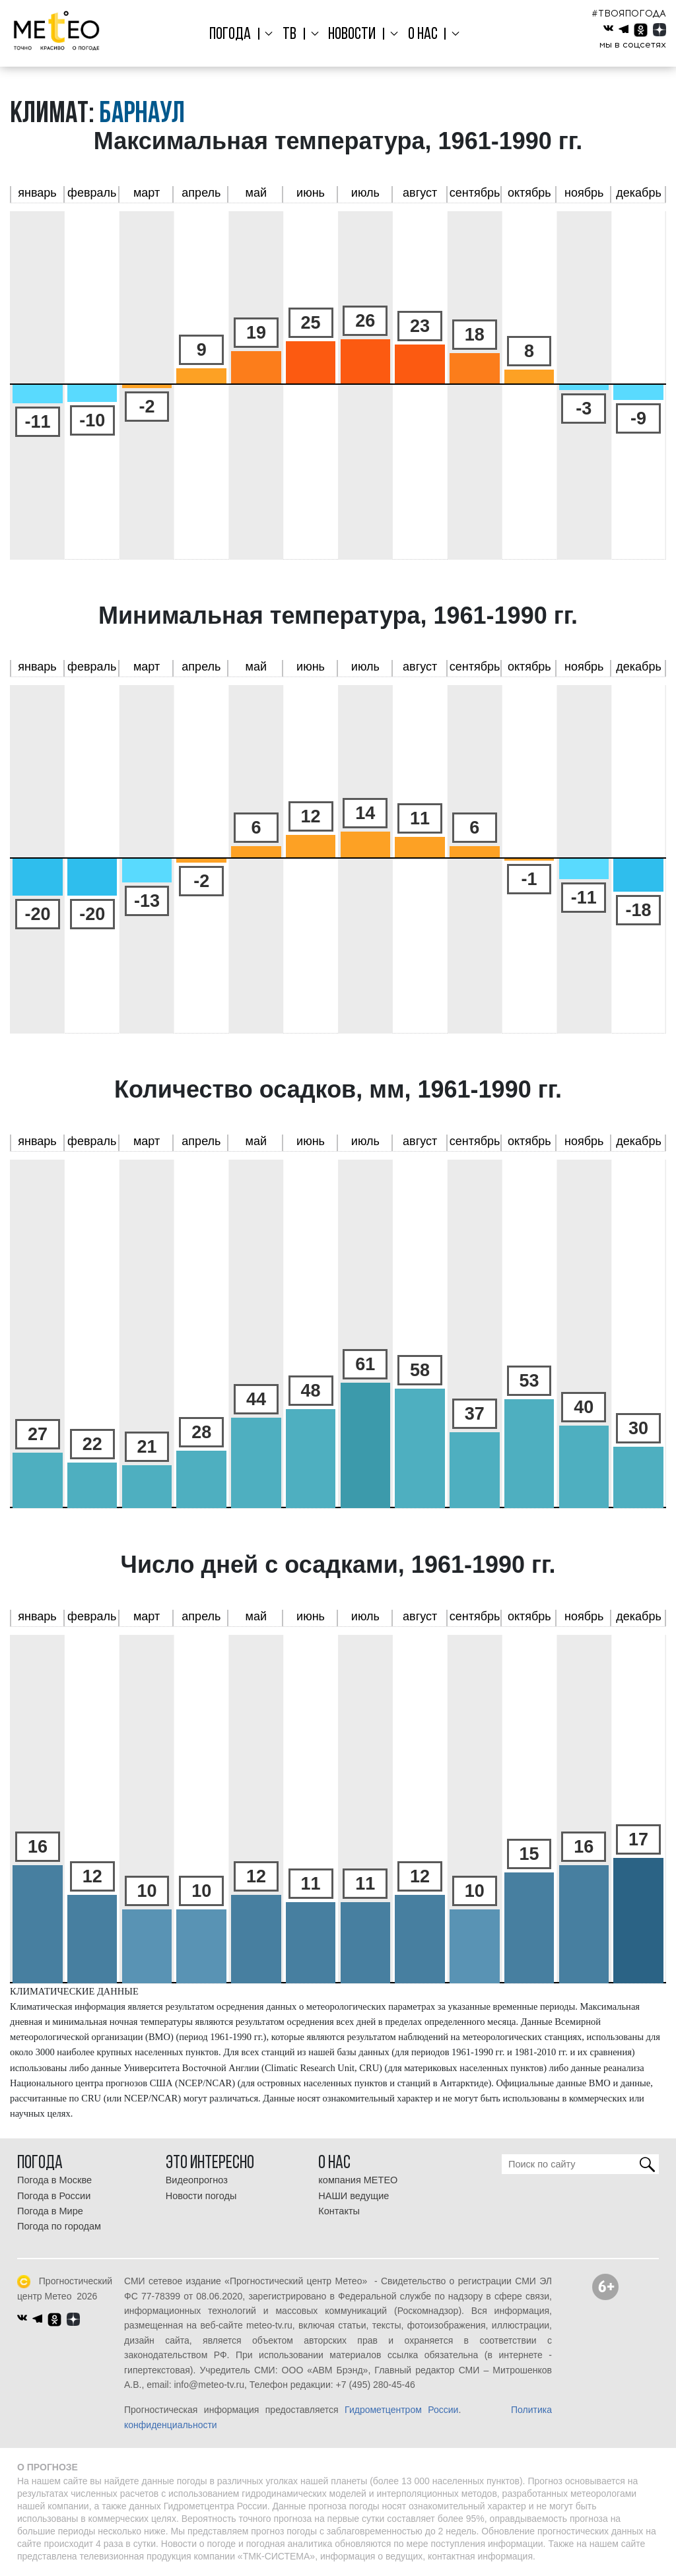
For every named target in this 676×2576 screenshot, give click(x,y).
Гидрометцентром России (401, 2409)
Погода (237, 34)
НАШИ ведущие (353, 2196)
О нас (418, 34)
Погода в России (53, 2196)
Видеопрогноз (197, 2180)
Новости (352, 34)
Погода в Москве (54, 2180)
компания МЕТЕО (357, 2180)
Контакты (339, 2211)
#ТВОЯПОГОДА (629, 13)
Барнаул (142, 114)
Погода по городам (59, 2226)
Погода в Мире (50, 2211)
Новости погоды (201, 2196)
